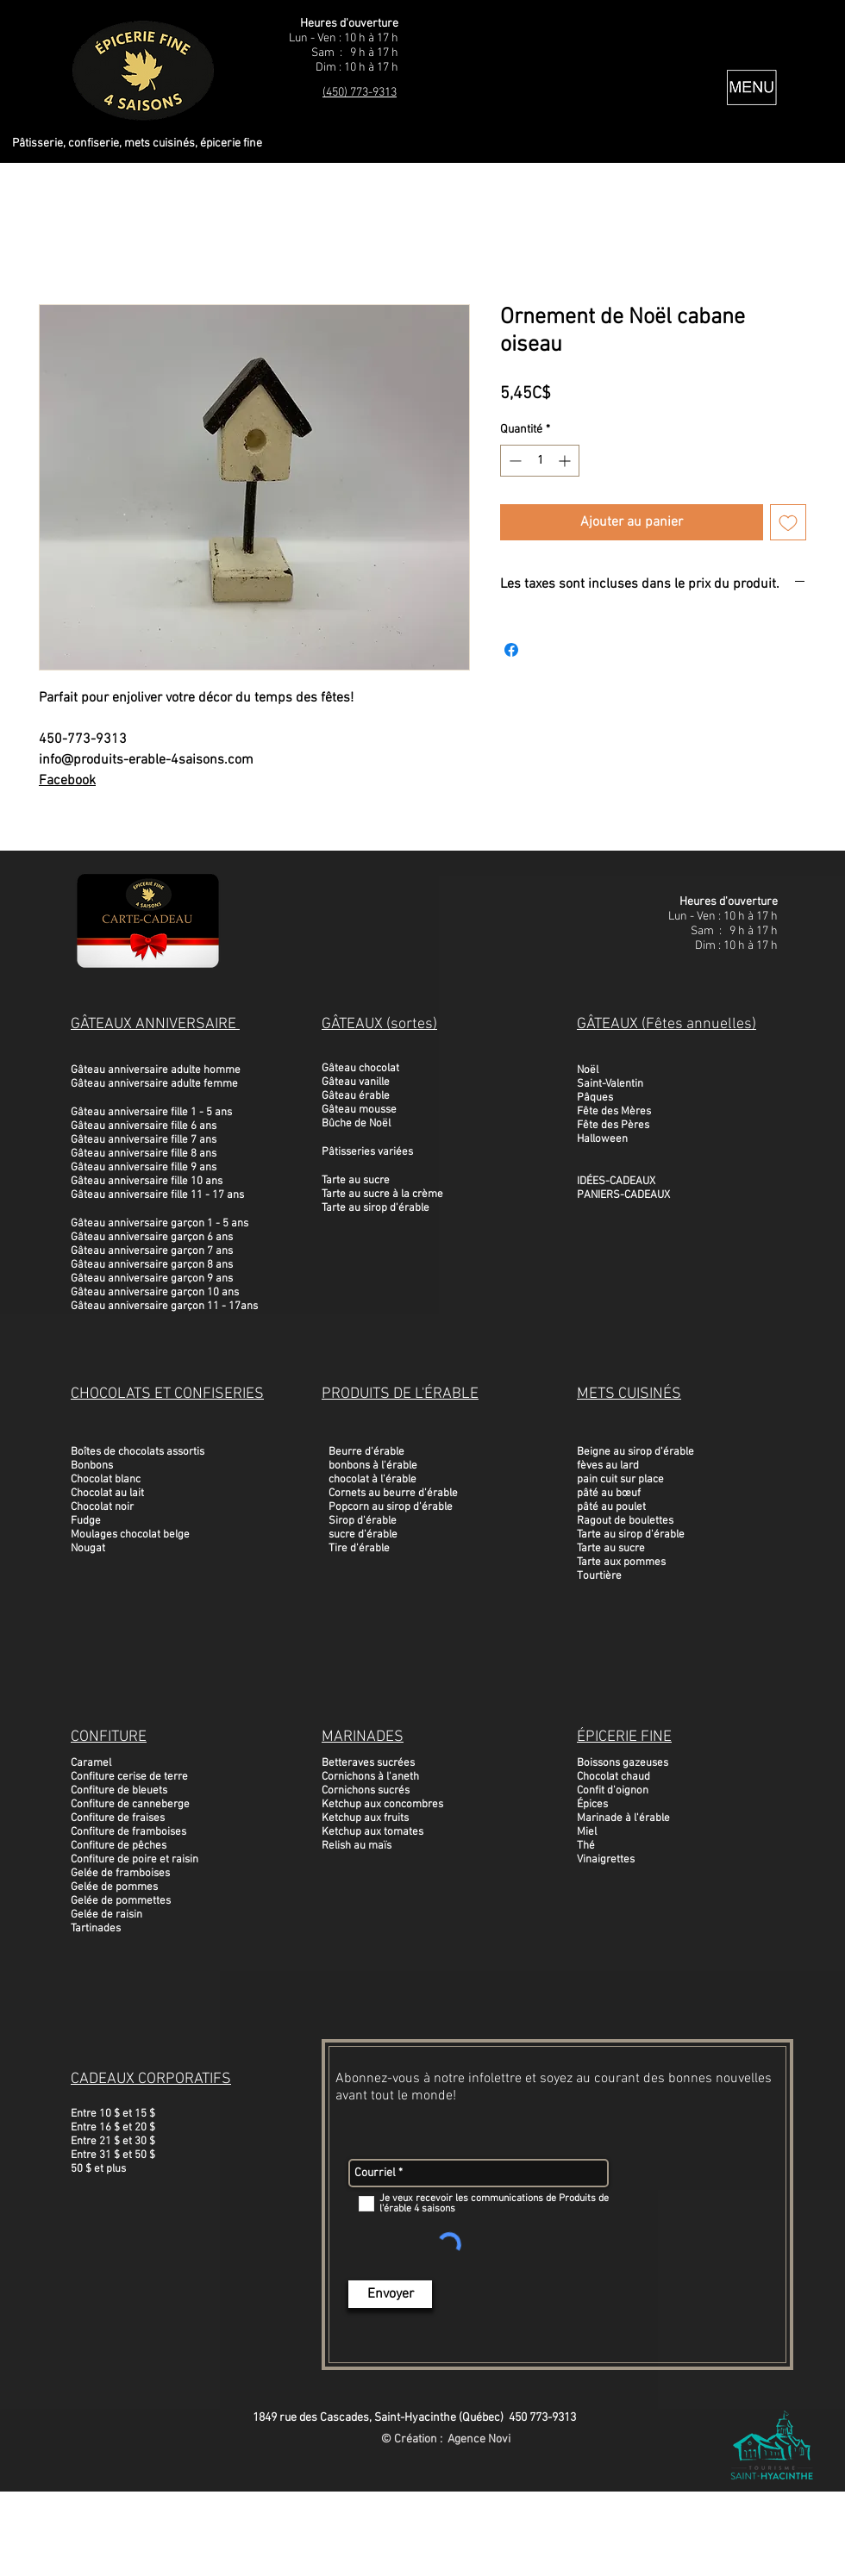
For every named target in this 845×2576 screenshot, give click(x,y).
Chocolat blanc (106, 1480)
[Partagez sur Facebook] (511, 649)
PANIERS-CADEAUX (623, 1195)
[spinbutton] (539, 461)
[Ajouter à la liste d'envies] (788, 522)
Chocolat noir (102, 1507)
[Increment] (566, 461)
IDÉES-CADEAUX (616, 1181)
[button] (752, 87)
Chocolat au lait (107, 1493)
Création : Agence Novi (452, 2439)
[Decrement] (513, 461)
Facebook (67, 780)
